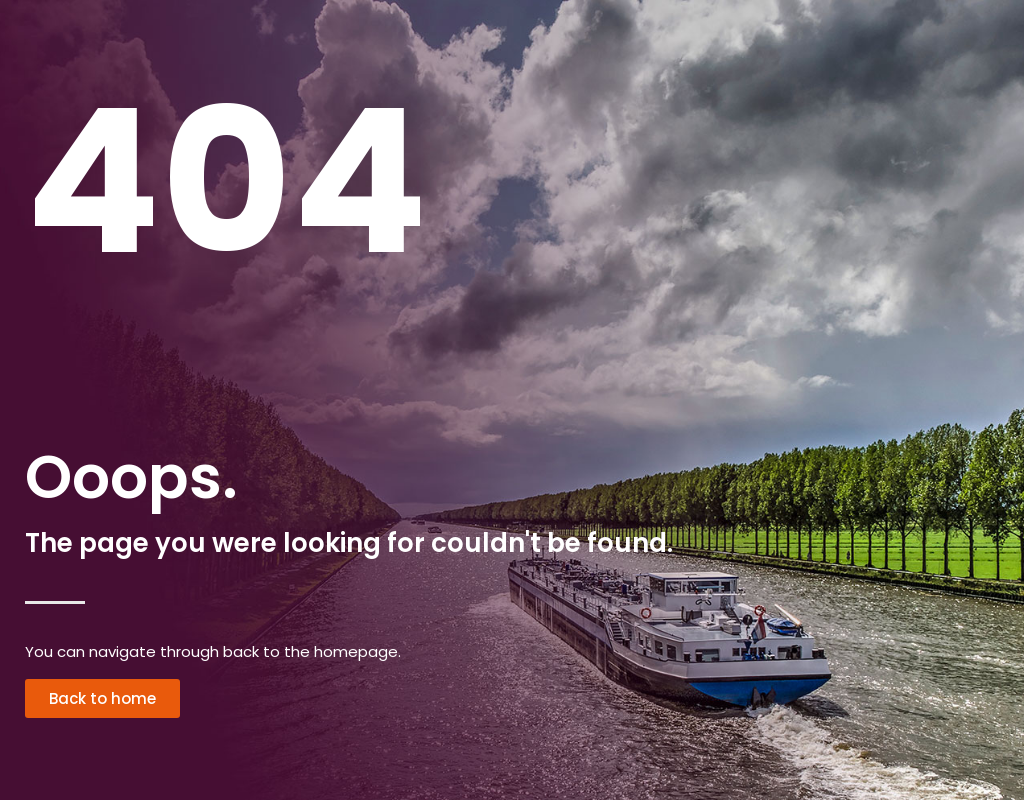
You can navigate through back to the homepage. (213, 651)
